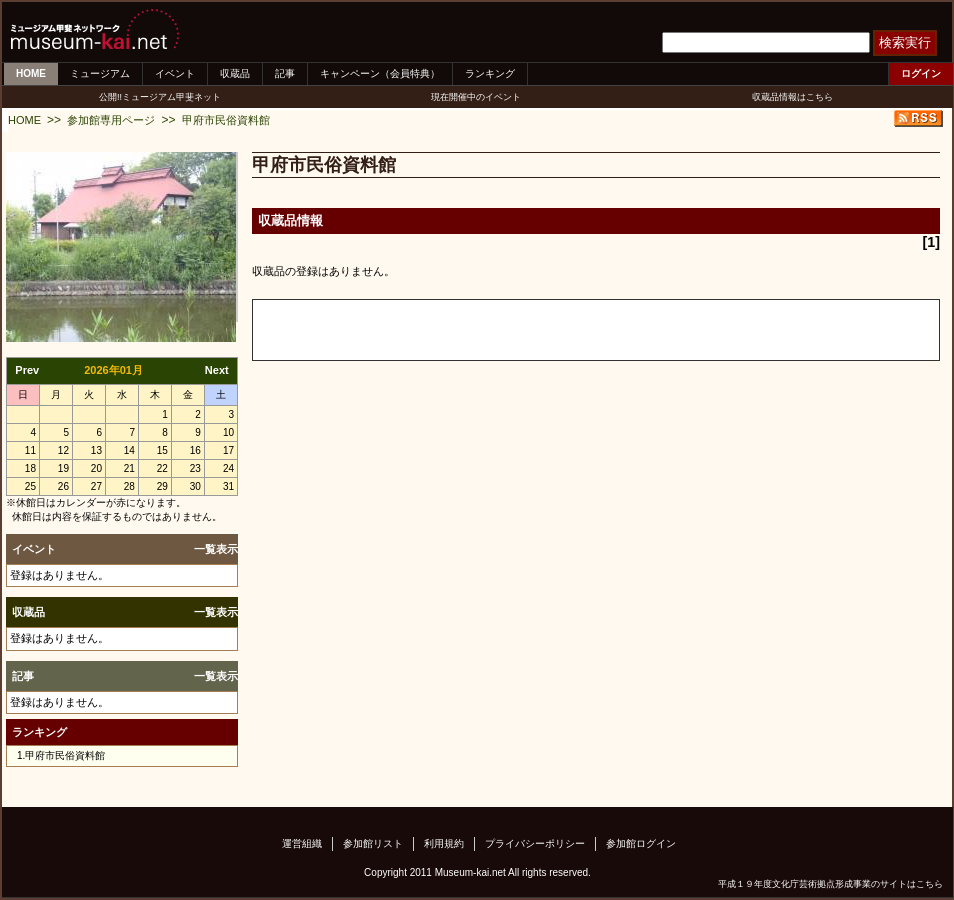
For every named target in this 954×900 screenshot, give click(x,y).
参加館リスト (373, 843)
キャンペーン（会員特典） (380, 73)
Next (217, 370)
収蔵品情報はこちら (792, 97)
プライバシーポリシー (535, 843)
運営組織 (302, 843)
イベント (175, 73)
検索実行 (905, 42)
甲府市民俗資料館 (226, 120)
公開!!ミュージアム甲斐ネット (160, 97)
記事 (285, 73)
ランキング (490, 73)
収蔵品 (235, 73)
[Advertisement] (487, 330)
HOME (31, 73)
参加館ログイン (641, 843)
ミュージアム (100, 73)
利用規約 (444, 843)
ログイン (921, 73)
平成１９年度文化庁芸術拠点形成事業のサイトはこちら (830, 884)
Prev (27, 370)
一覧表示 (216, 549)
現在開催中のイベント (476, 97)
